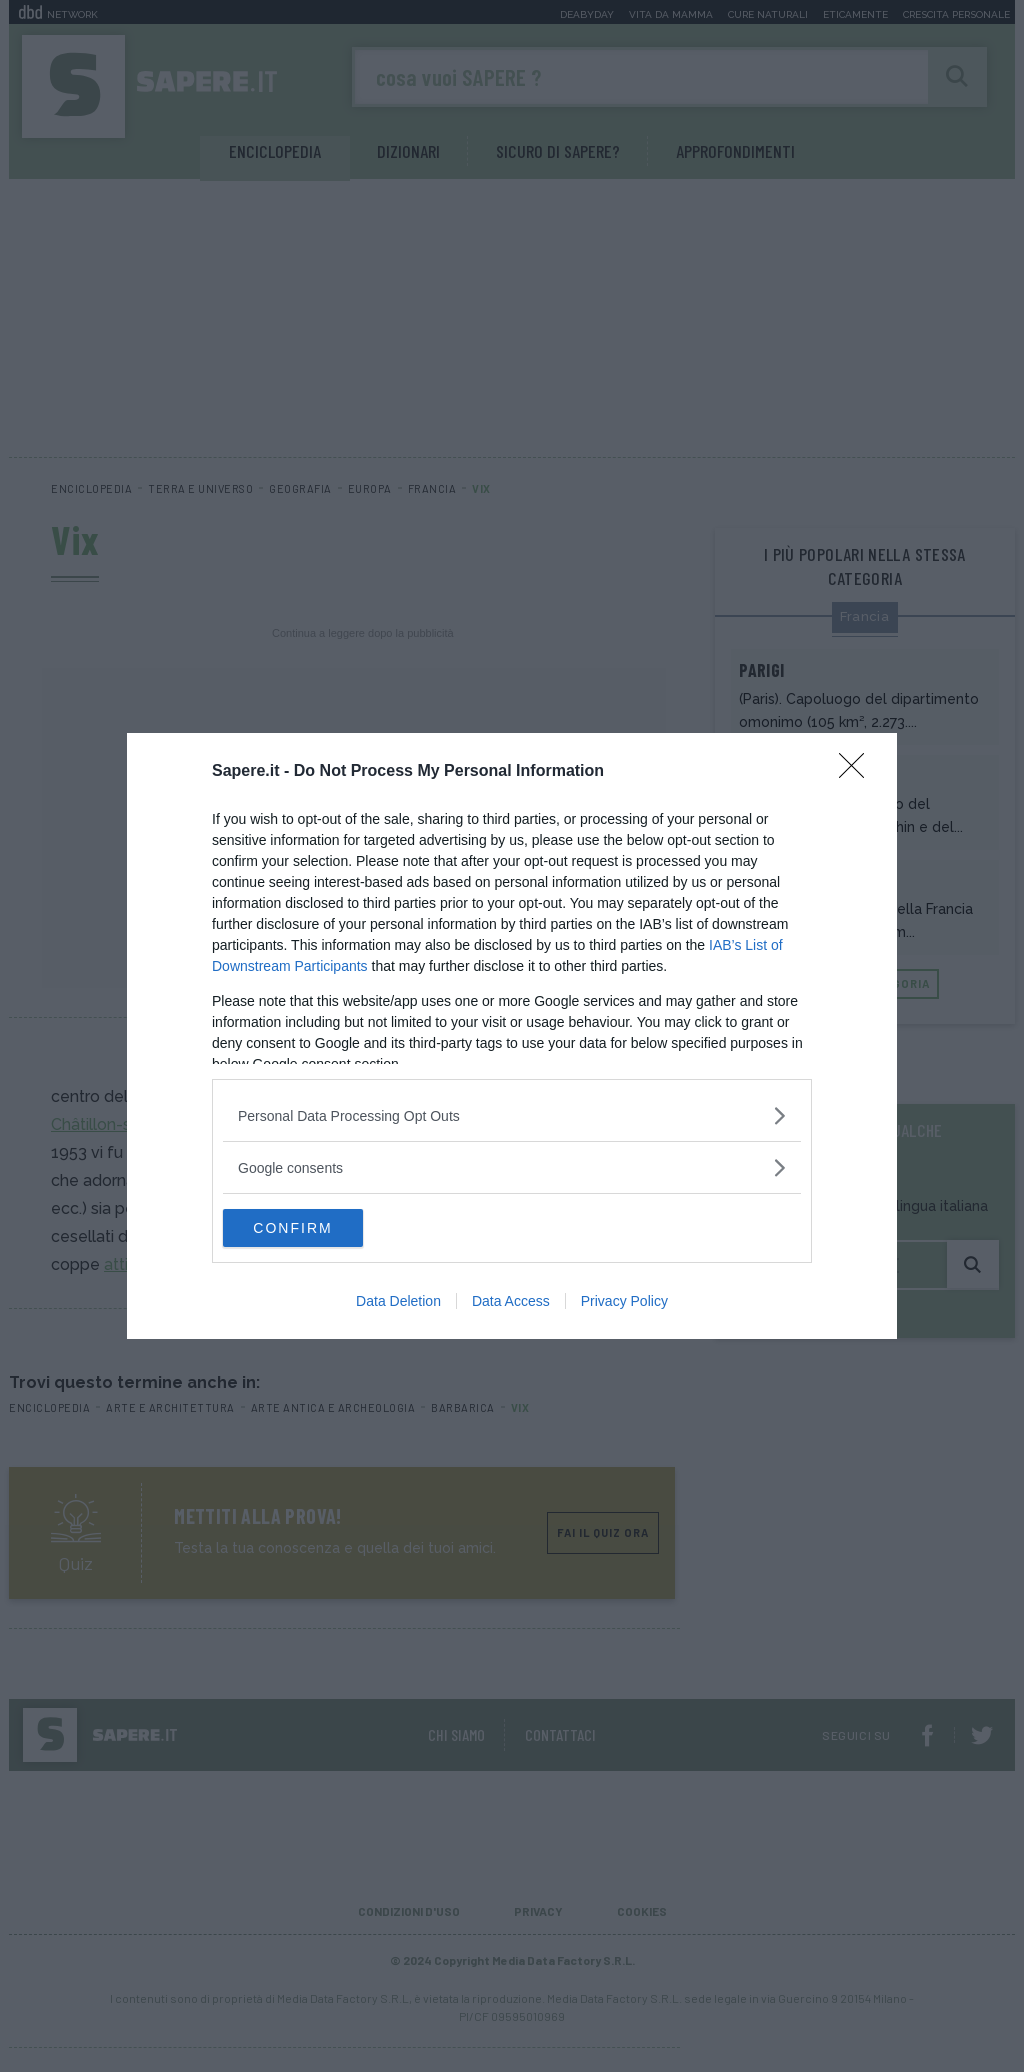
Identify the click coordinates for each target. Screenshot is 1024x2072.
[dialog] (512, 1036)
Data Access (511, 1302)
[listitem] (512, 1114)
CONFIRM (317, 1228)
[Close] (858, 771)
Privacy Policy (624, 1302)
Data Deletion (398, 1302)
